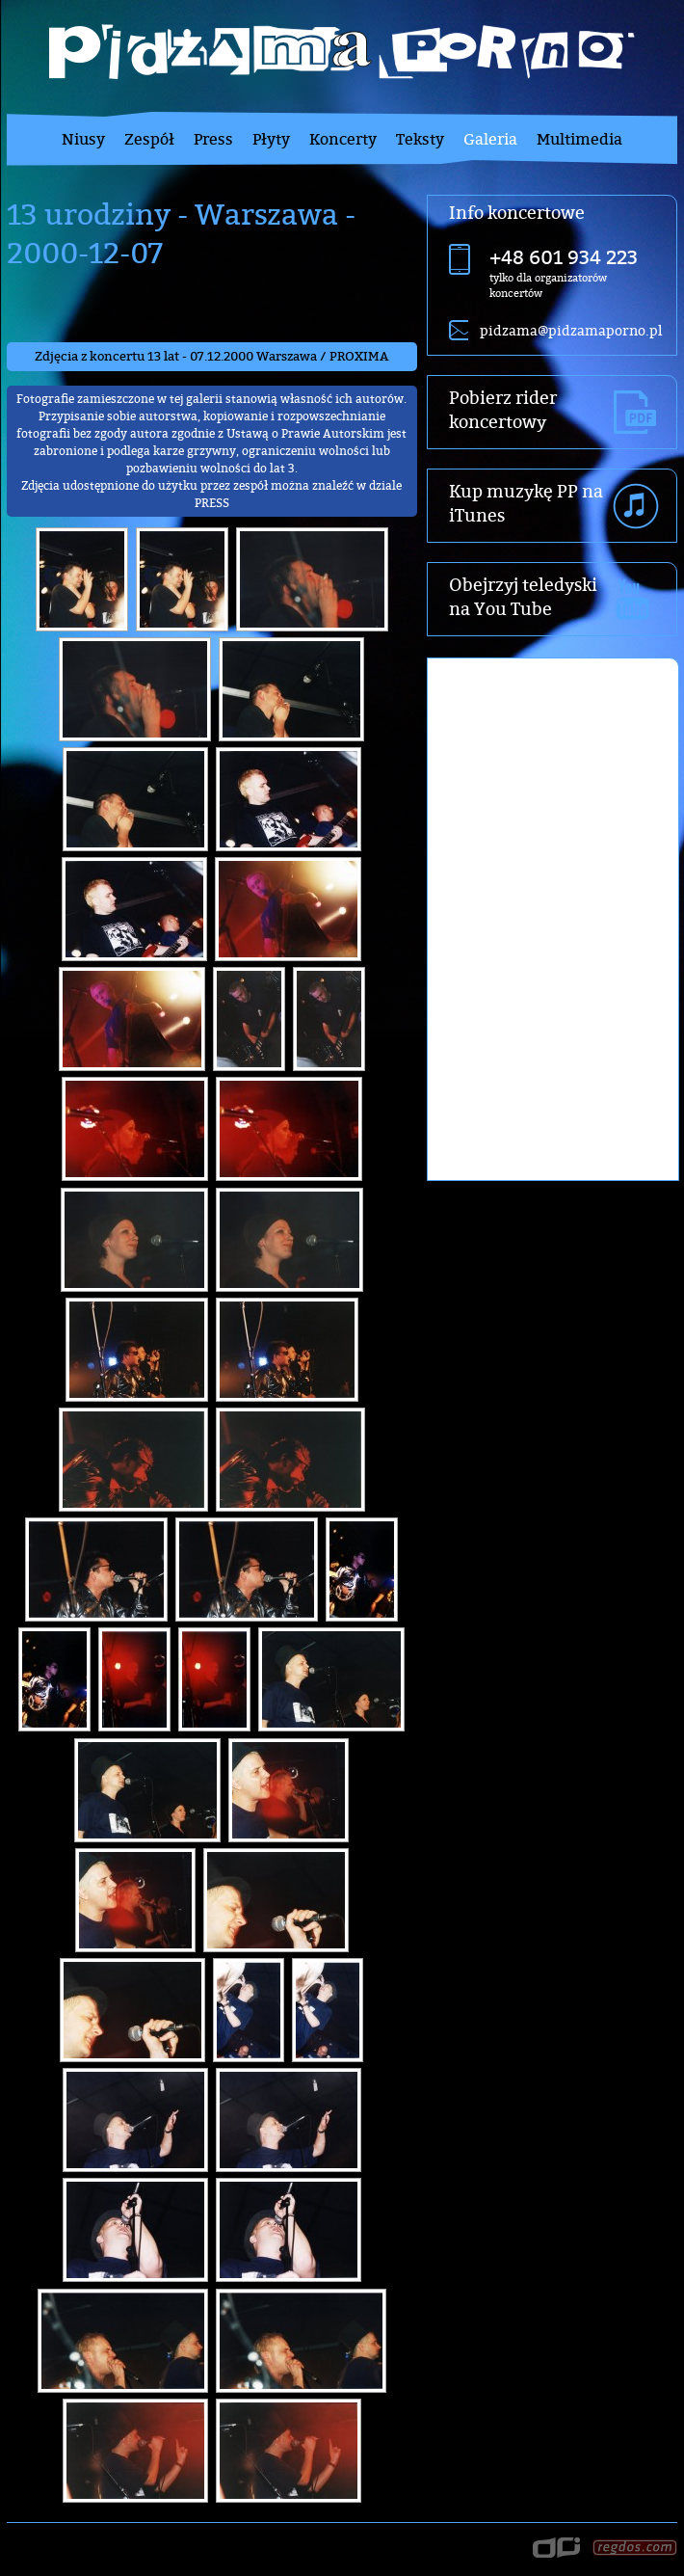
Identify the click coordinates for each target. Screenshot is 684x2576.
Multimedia (579, 138)
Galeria (490, 138)
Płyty (271, 138)
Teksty (420, 138)
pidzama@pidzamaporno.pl (571, 330)
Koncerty (343, 138)
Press (213, 138)
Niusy (83, 138)
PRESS (212, 503)
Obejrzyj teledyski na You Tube (523, 597)
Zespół (149, 138)
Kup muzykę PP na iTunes (526, 503)
